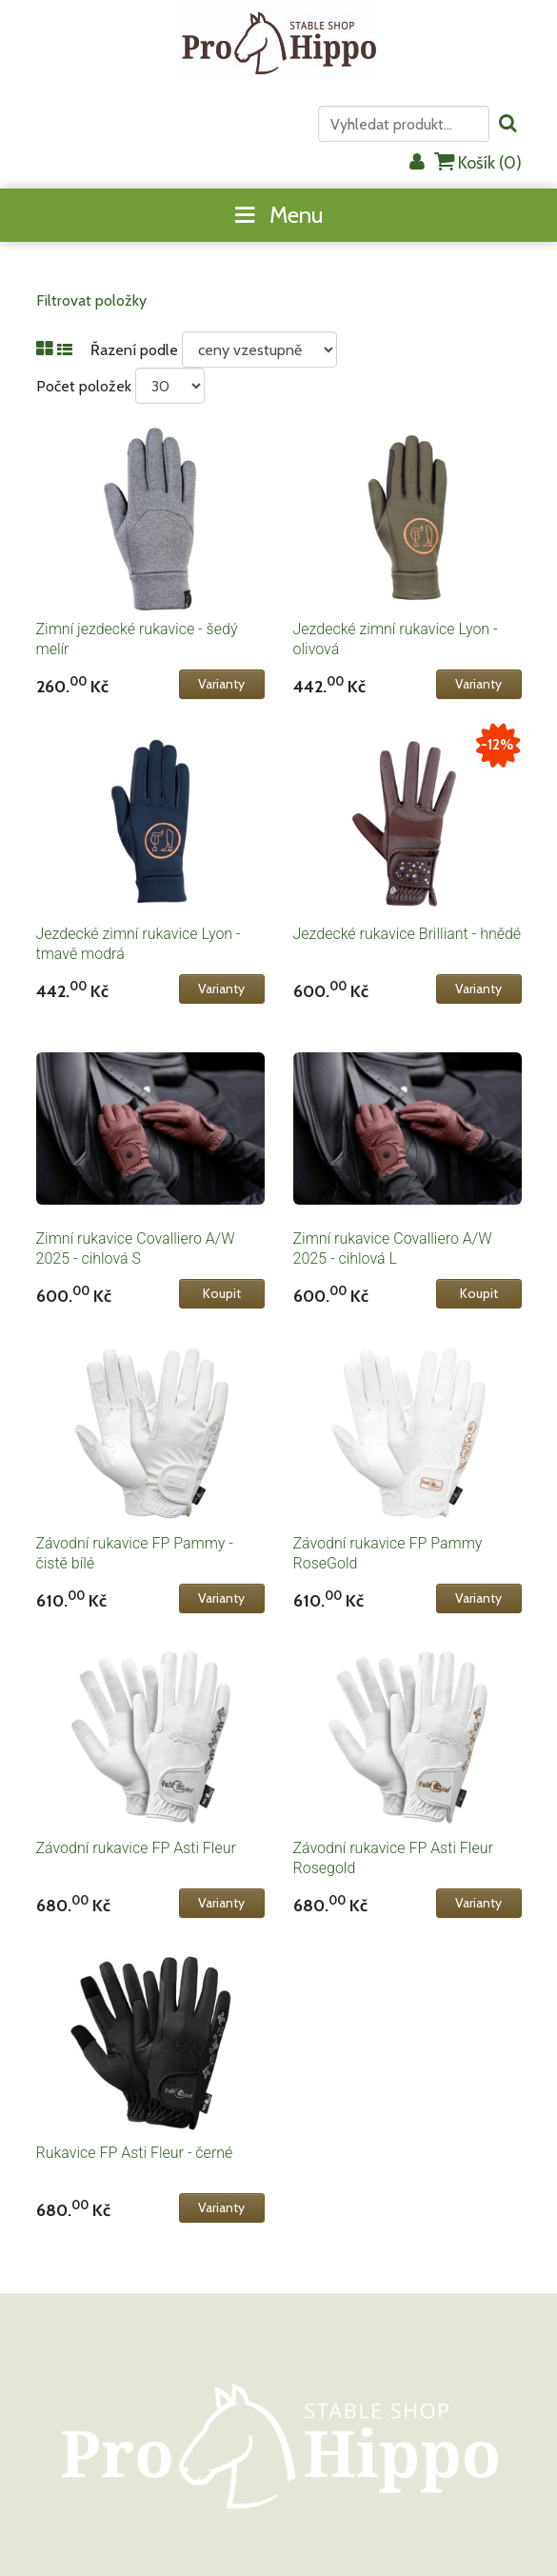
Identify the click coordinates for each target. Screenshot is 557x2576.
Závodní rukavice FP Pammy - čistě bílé (134, 1553)
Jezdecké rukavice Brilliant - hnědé (407, 934)
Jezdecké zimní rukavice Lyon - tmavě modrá (138, 944)
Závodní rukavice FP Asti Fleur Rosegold (393, 1858)
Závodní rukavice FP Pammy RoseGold (388, 1553)
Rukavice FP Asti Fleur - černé (134, 2153)
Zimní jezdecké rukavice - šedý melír (137, 639)
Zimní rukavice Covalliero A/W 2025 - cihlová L (392, 1248)
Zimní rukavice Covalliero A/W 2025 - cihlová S (135, 1248)
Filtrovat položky (91, 300)
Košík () (478, 162)
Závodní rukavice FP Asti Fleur (136, 1848)
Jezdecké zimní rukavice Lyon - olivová (395, 639)
